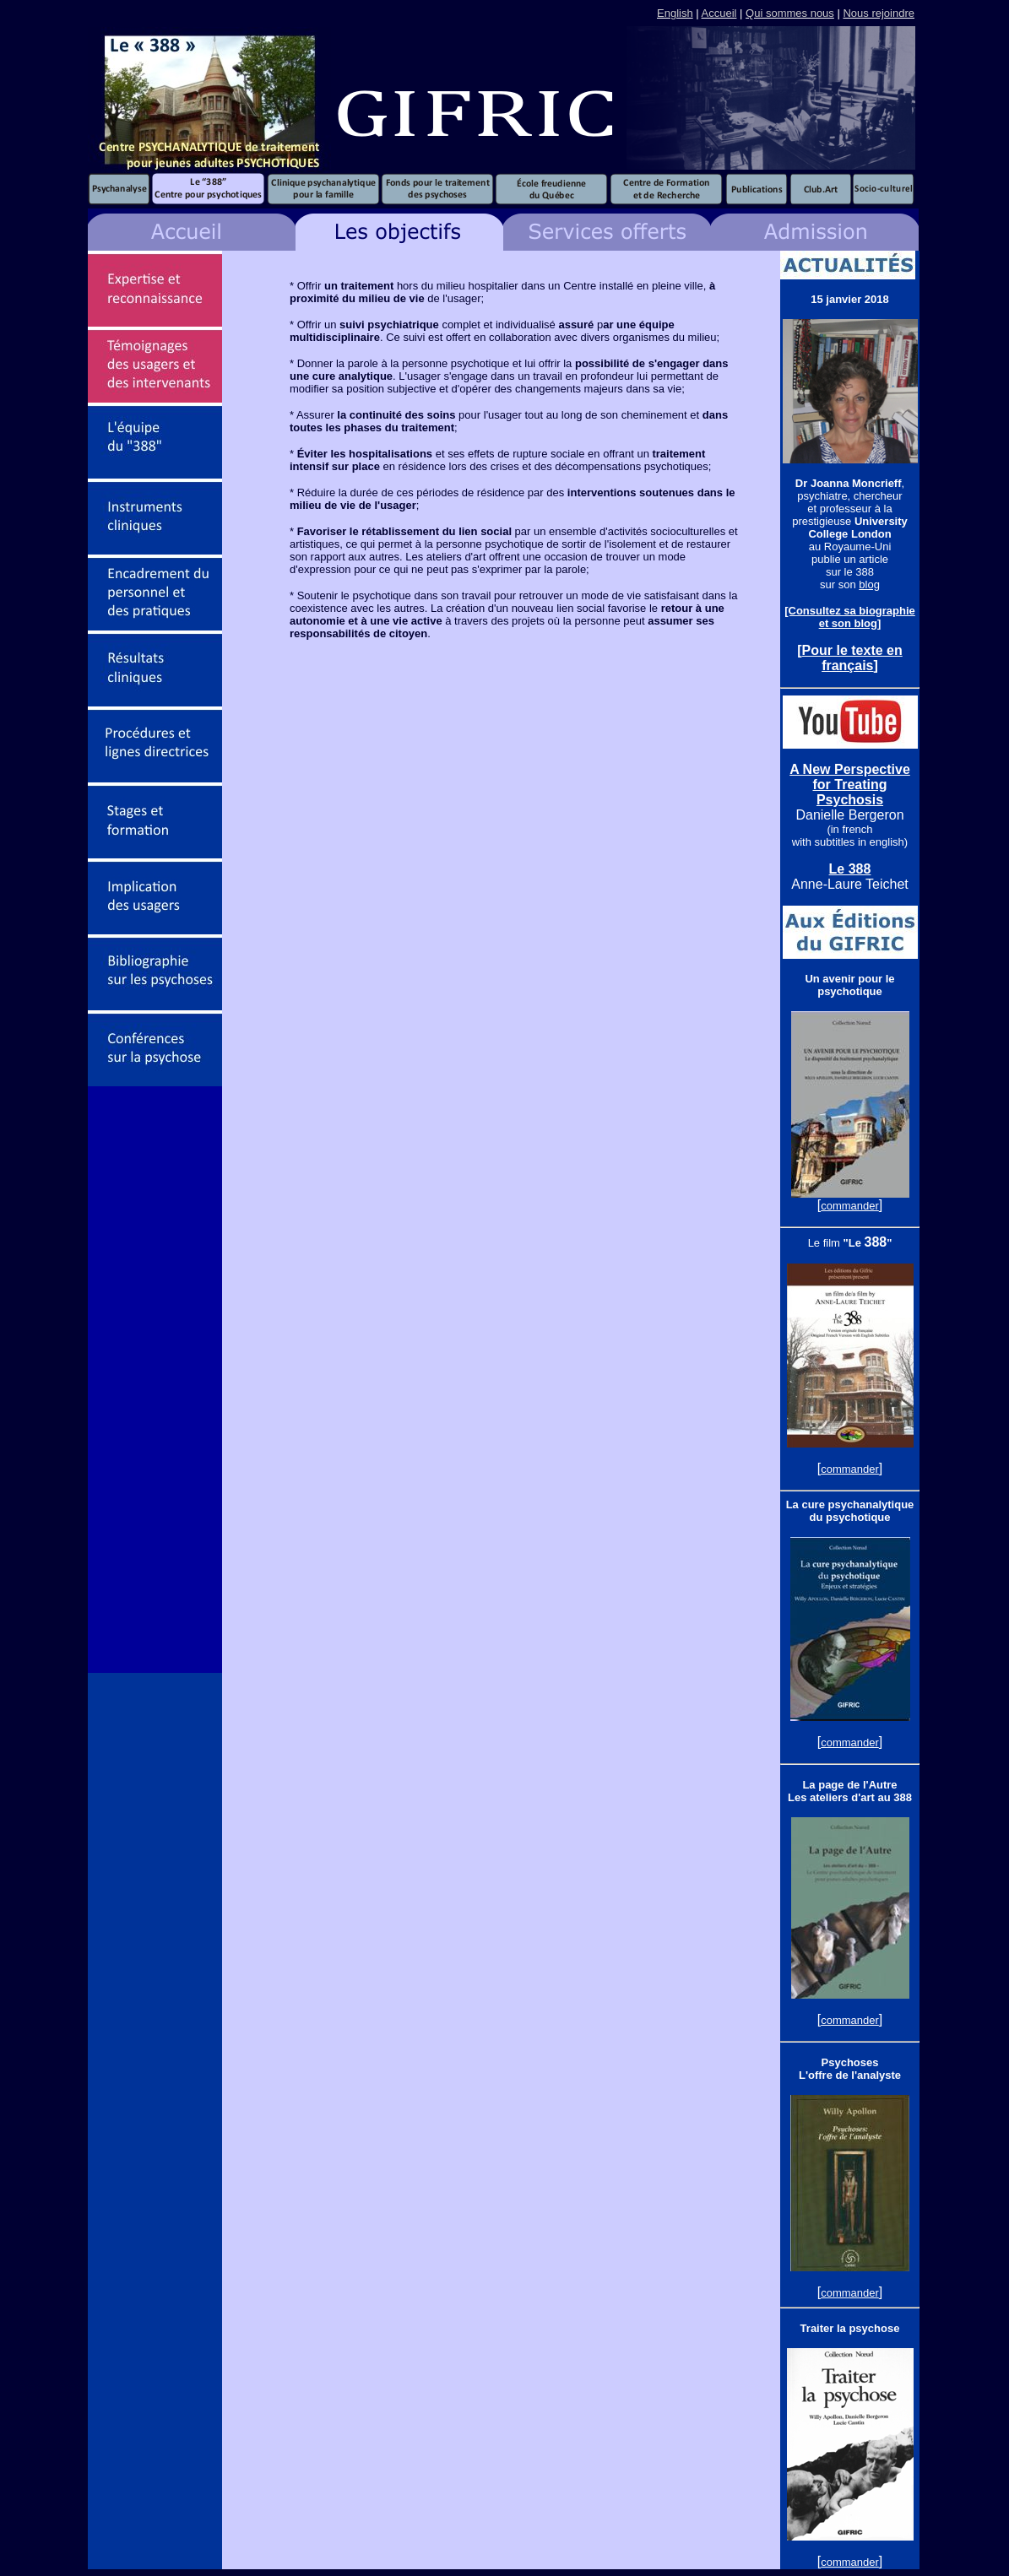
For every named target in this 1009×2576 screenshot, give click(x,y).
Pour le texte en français (852, 658)
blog (869, 584)
